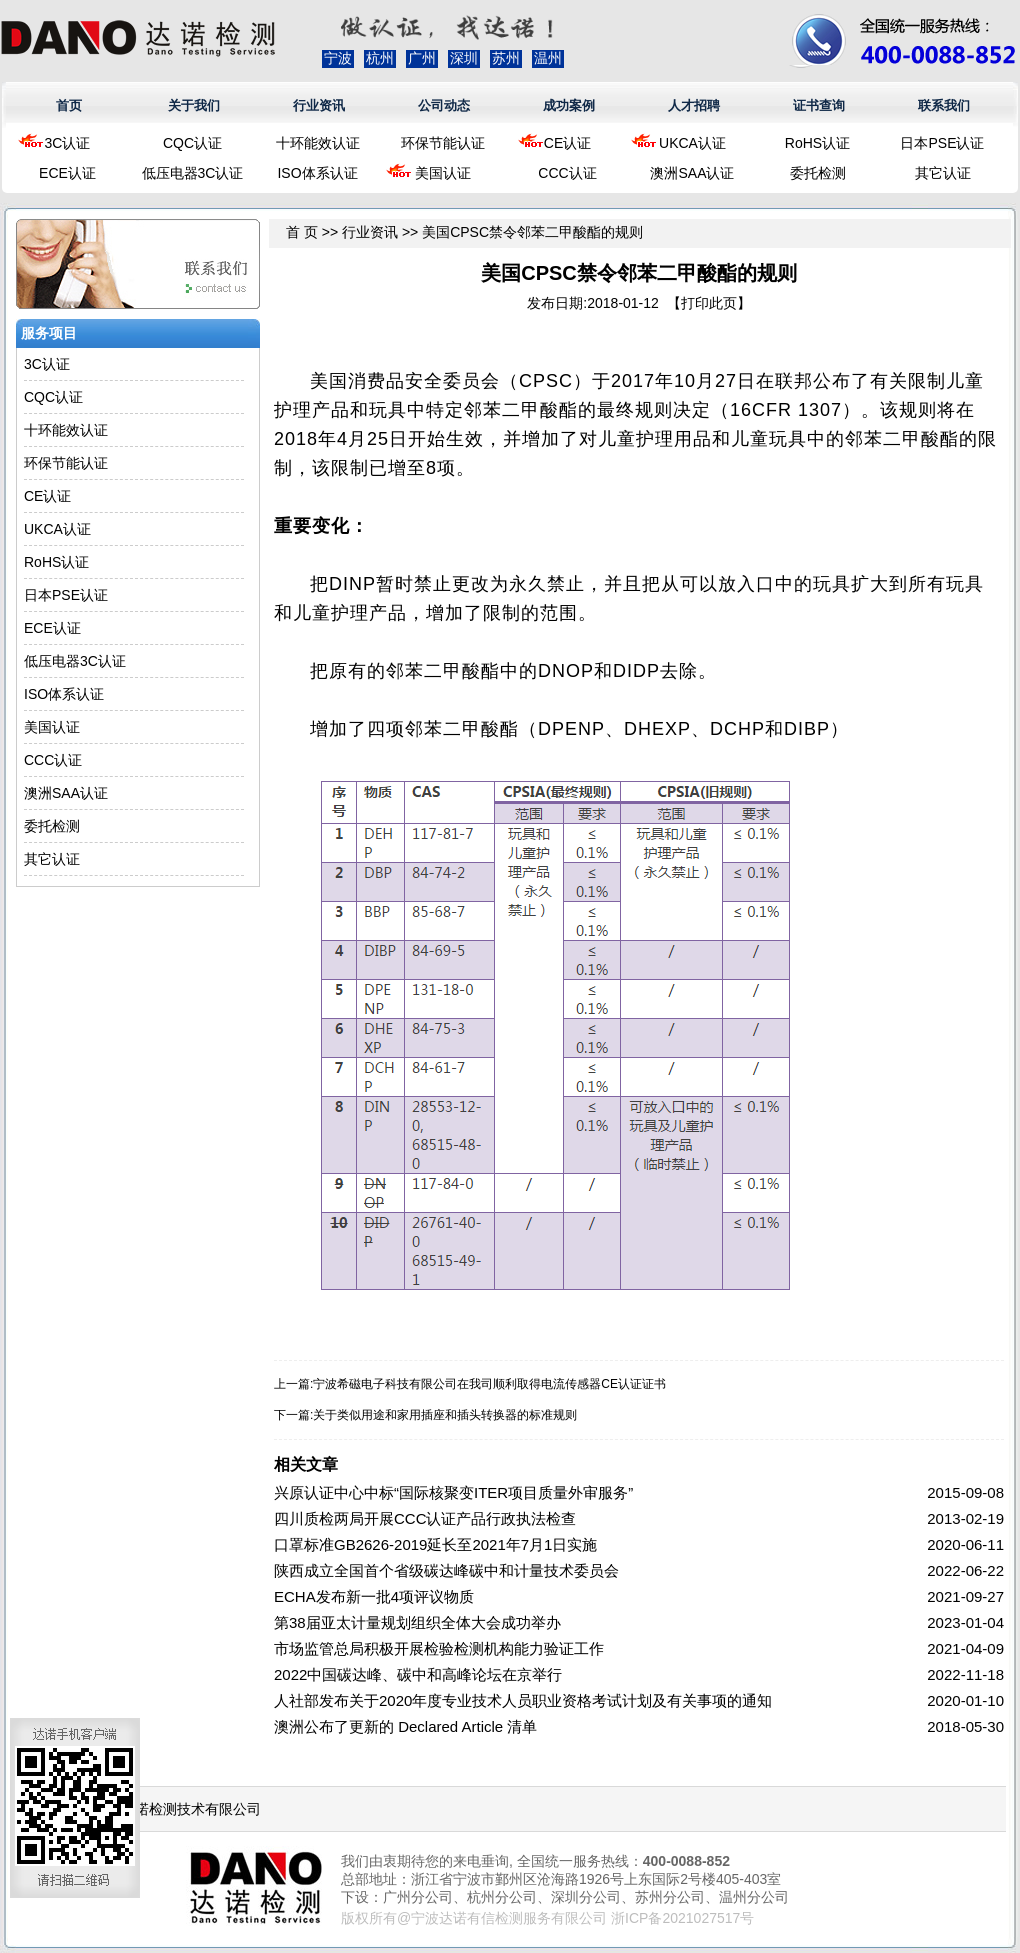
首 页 (302, 232)
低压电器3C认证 (193, 173)
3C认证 (68, 143)
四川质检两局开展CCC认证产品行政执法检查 (425, 1518)
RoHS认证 (817, 143)
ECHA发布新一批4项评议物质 (374, 1596)
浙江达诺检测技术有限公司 (177, 1809)
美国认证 (443, 173)
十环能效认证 (318, 143)
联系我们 (944, 105)
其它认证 (943, 173)
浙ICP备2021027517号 (682, 1918)
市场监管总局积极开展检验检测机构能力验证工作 (439, 1648)
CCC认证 (567, 173)
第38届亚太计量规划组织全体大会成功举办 (417, 1622)
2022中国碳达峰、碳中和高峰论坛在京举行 (418, 1674)
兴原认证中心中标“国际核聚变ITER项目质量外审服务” (453, 1492)
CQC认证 (192, 143)
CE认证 (567, 143)
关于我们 (194, 105)
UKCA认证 (692, 143)
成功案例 (569, 105)
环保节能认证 (443, 143)
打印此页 (709, 303)
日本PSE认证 (942, 143)
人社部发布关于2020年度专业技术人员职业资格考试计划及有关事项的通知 (523, 1700)
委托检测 (818, 173)
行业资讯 (319, 105)
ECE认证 (67, 173)
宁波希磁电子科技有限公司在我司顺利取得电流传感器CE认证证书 (489, 1384)
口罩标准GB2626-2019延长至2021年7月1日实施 (435, 1544)
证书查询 (819, 105)
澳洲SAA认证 (692, 173)
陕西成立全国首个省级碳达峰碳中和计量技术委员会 (446, 1570)
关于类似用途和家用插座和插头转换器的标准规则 (445, 1415)
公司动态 (444, 105)
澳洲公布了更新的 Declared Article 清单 (405, 1726)
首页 (69, 105)
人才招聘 (694, 105)
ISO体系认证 (317, 173)
